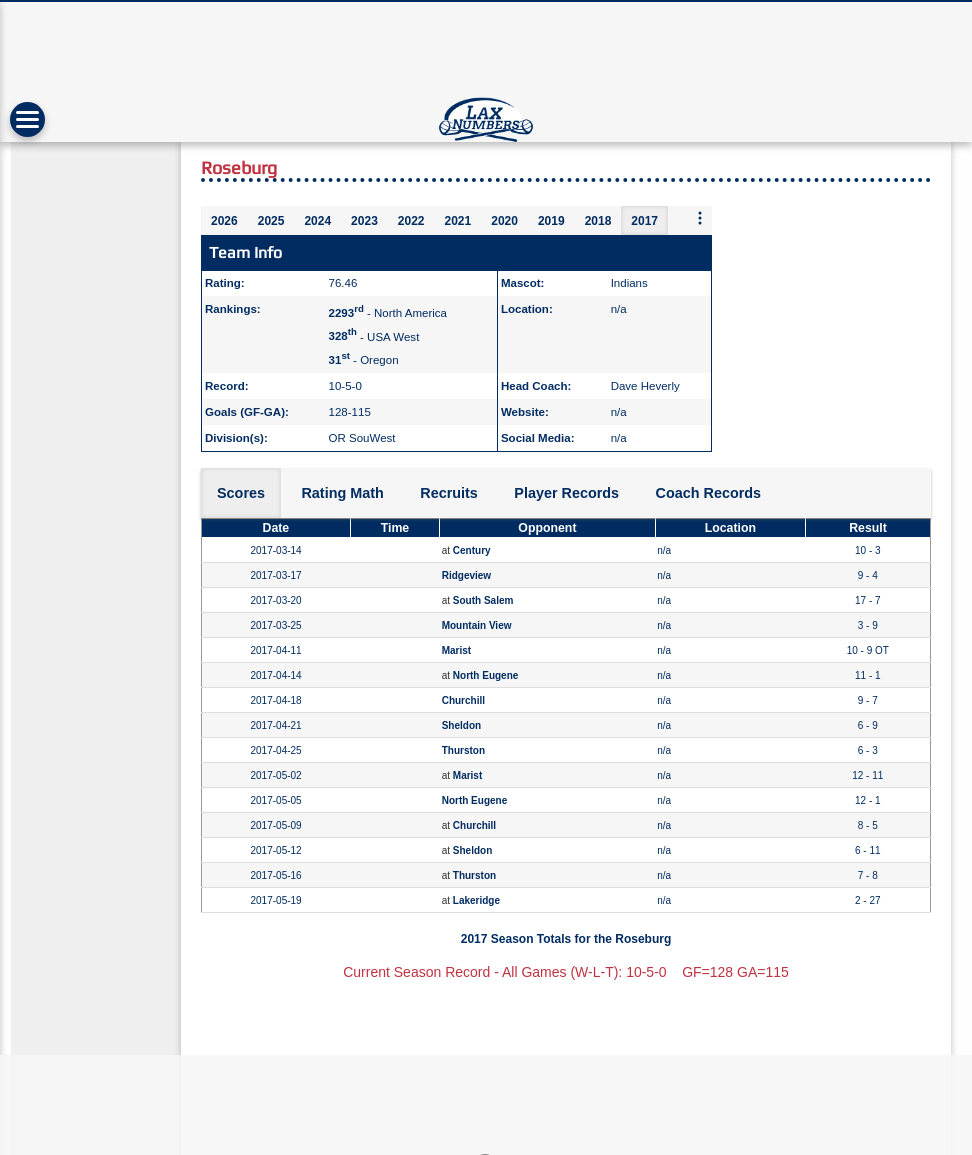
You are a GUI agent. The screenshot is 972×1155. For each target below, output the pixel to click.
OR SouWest (362, 438)
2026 (224, 221)
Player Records (566, 493)
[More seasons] (700, 219)
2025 (271, 221)
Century (472, 550)
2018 (598, 221)
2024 (317, 221)
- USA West (374, 336)
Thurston (463, 750)
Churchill (463, 700)
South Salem (483, 600)
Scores (241, 493)
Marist (456, 650)
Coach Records (709, 493)
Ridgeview (466, 575)
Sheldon (461, 725)
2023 (364, 221)
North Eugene (486, 675)
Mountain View (477, 625)
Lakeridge (476, 900)
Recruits (449, 493)
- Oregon (364, 360)
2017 (644, 221)
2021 (458, 221)
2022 (411, 221)
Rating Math (342, 493)
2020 (504, 221)
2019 (551, 221)
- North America (388, 313)
